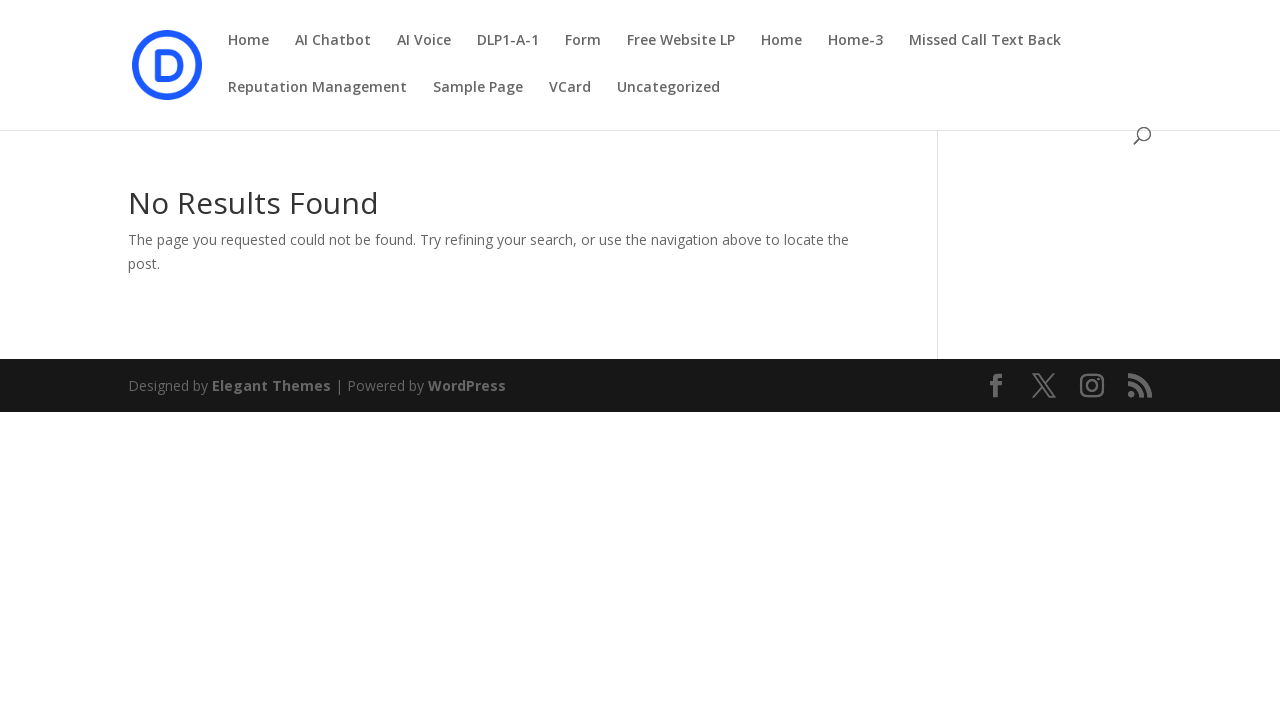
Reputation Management (317, 88)
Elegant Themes (271, 385)
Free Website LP (681, 41)
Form (583, 41)
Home (248, 41)
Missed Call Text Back (985, 41)
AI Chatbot (333, 41)
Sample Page (478, 88)
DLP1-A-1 (508, 41)
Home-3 (855, 41)
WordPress (467, 385)
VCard (570, 88)
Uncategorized (668, 88)
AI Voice (424, 41)
